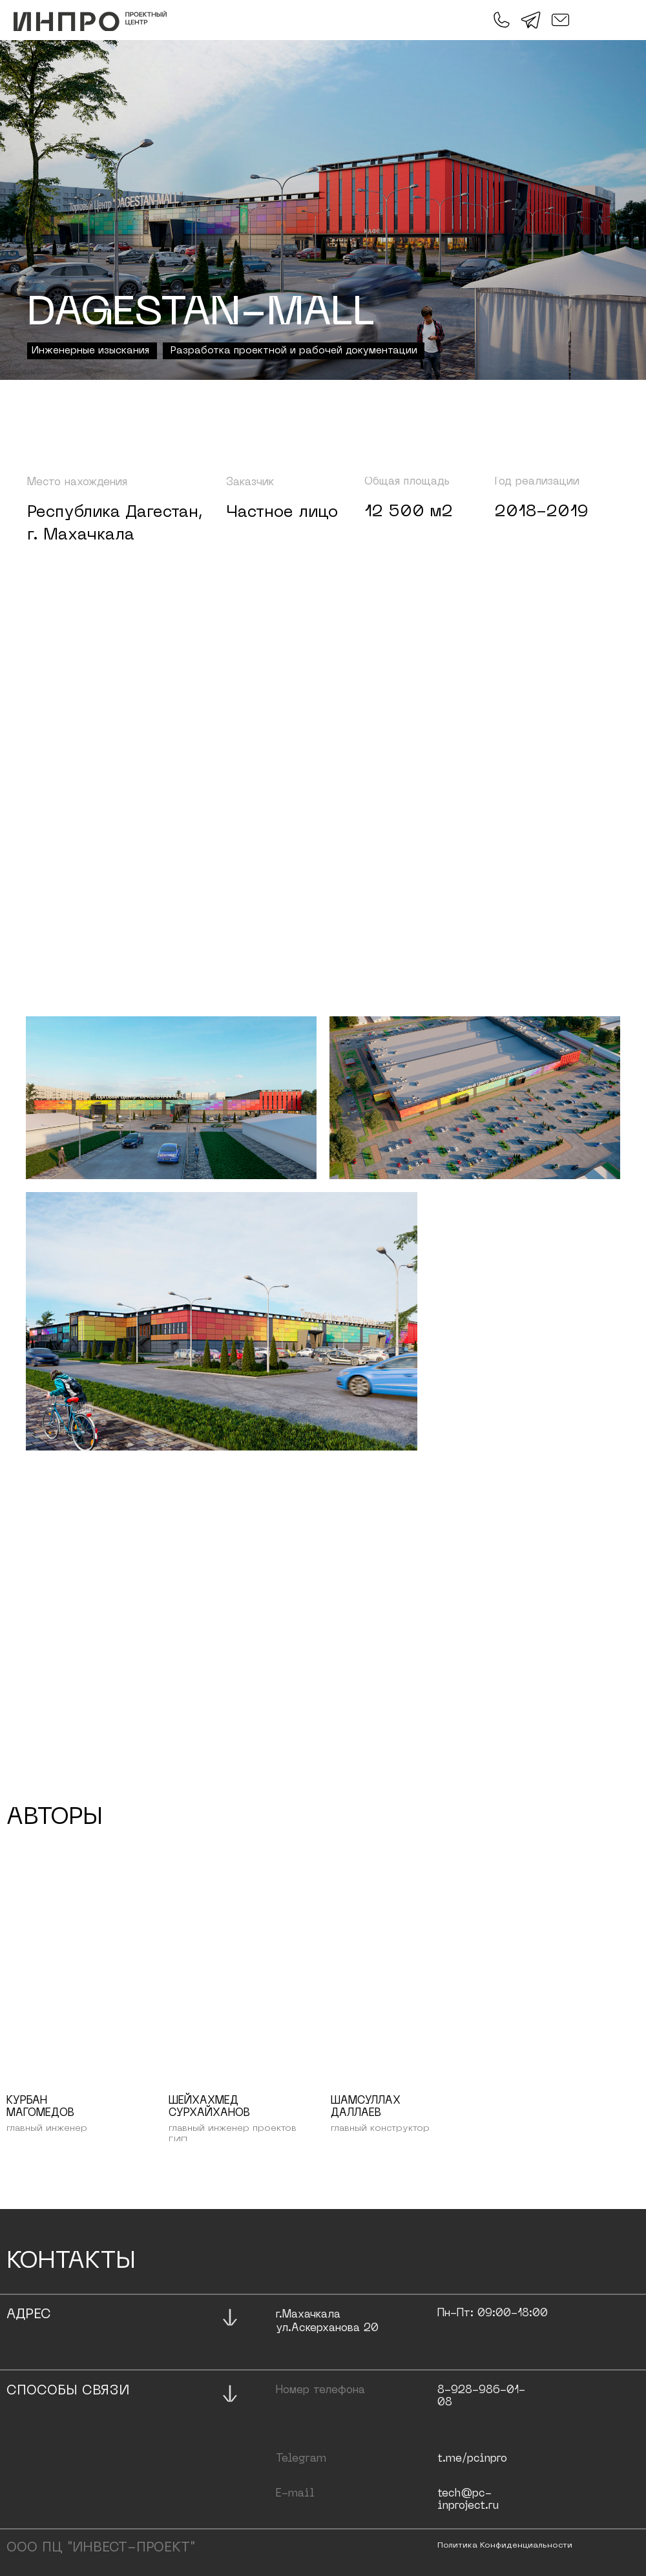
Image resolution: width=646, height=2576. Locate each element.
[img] (90, 21)
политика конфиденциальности (504, 2546)
